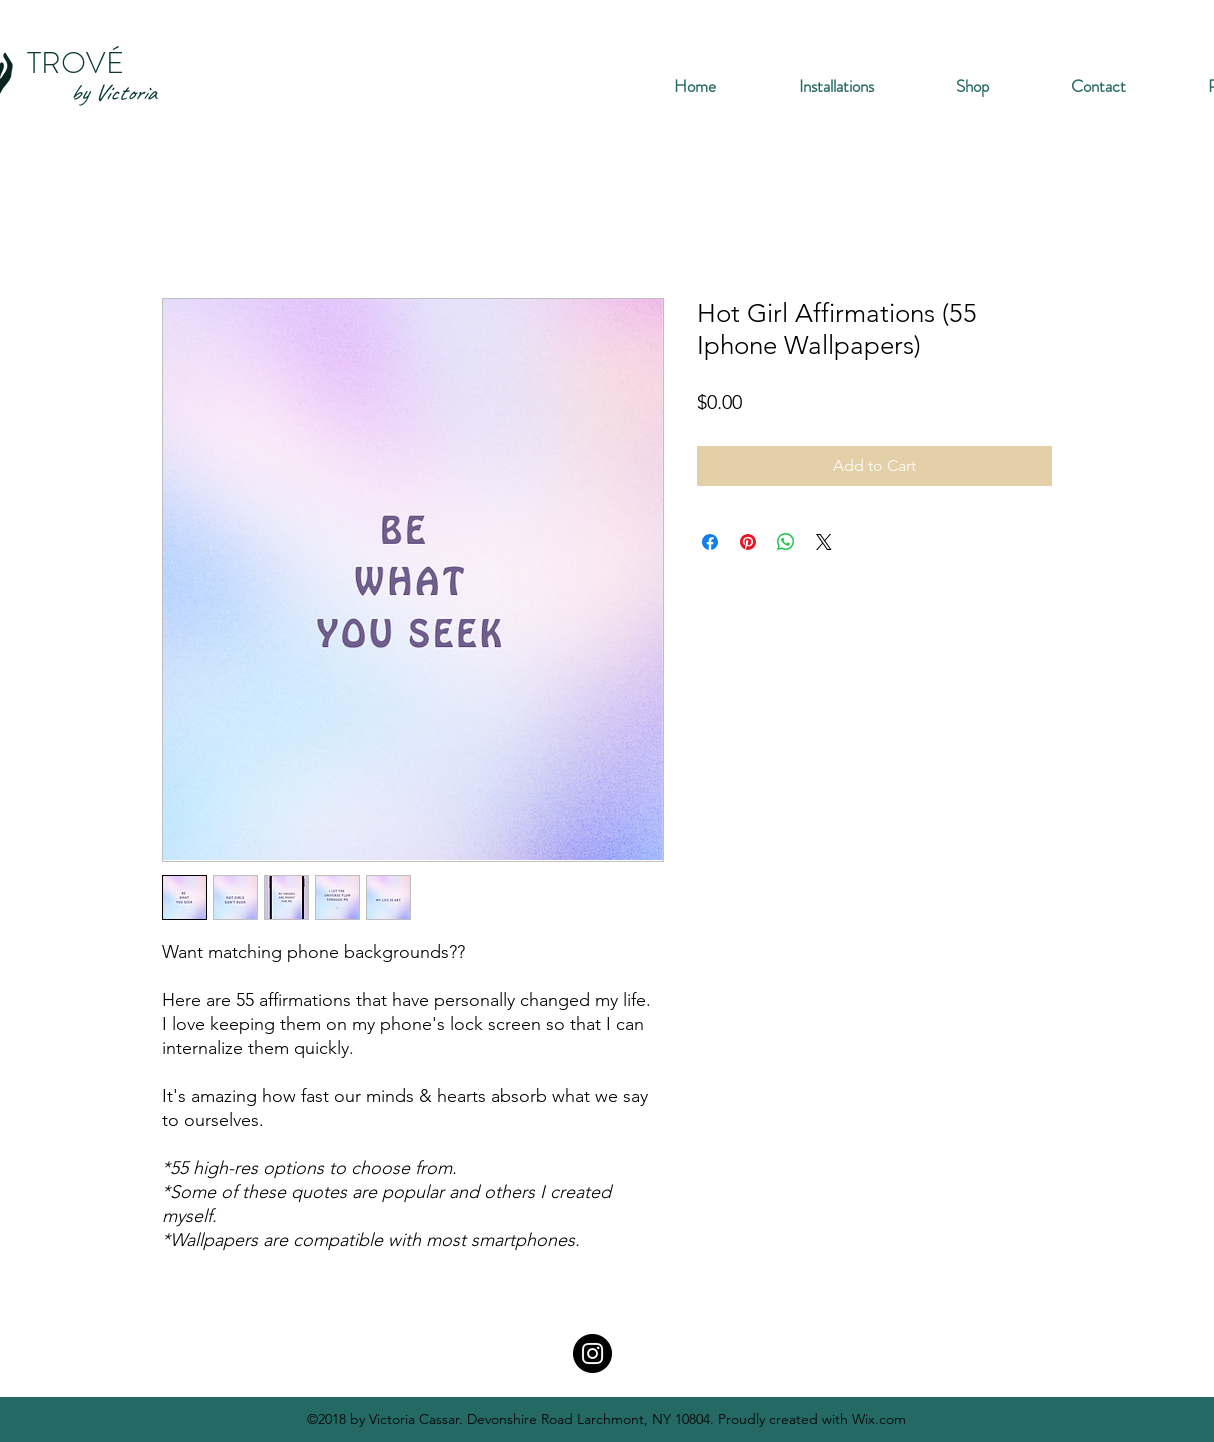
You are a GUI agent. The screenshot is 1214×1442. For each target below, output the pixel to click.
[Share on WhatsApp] (786, 542)
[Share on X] (824, 542)
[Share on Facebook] (710, 542)
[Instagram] (592, 1353)
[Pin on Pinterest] (748, 542)
